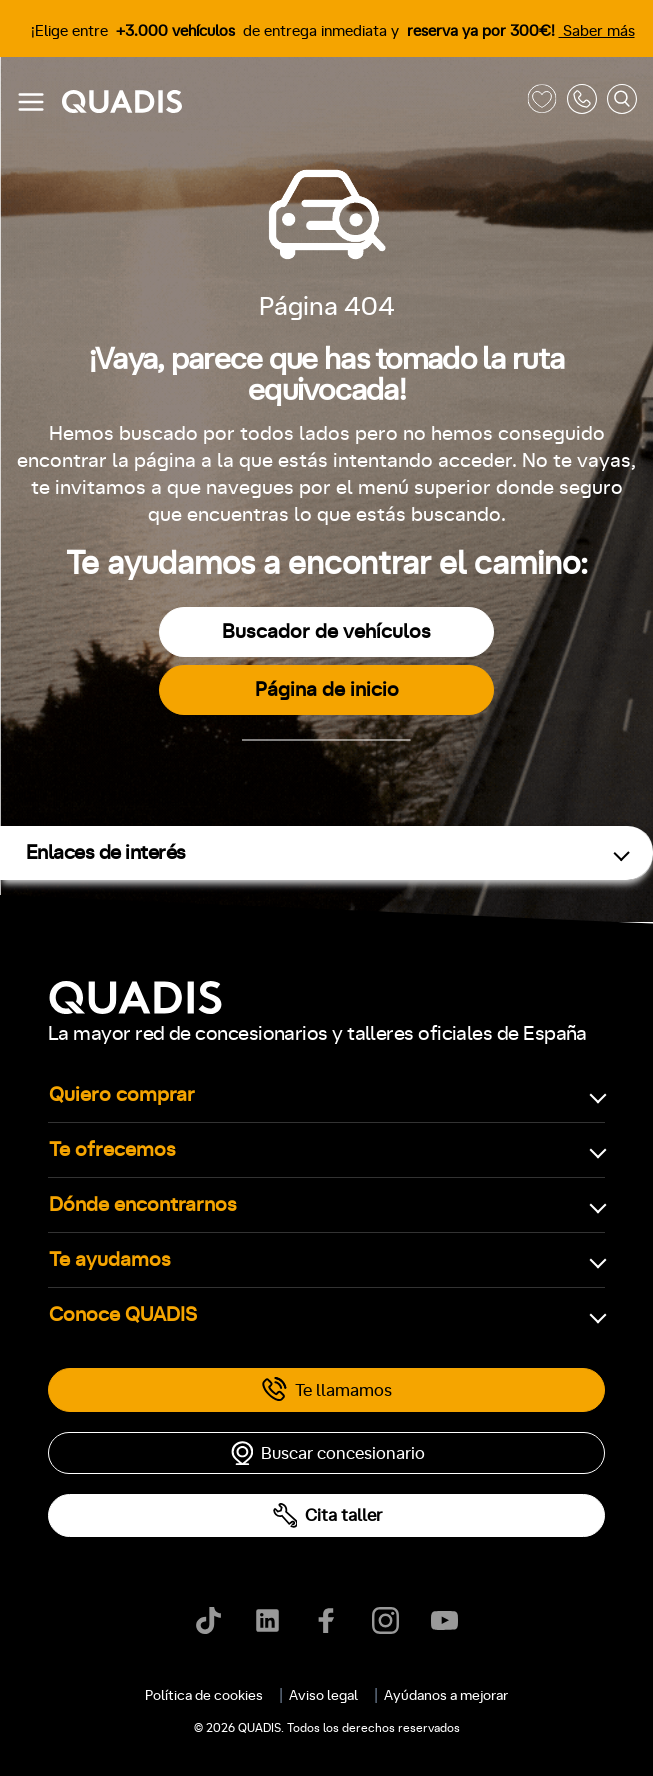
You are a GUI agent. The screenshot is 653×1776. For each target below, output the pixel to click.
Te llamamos (326, 1390)
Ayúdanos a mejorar (446, 1696)
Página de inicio (327, 690)
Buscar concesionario (327, 1453)
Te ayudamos (110, 1260)
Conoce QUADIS (123, 1315)
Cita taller (327, 1515)
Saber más (597, 31)
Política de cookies (204, 1696)
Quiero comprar (122, 1095)
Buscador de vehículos (326, 632)
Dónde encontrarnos (143, 1205)
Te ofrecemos (112, 1150)
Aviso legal (323, 1696)
